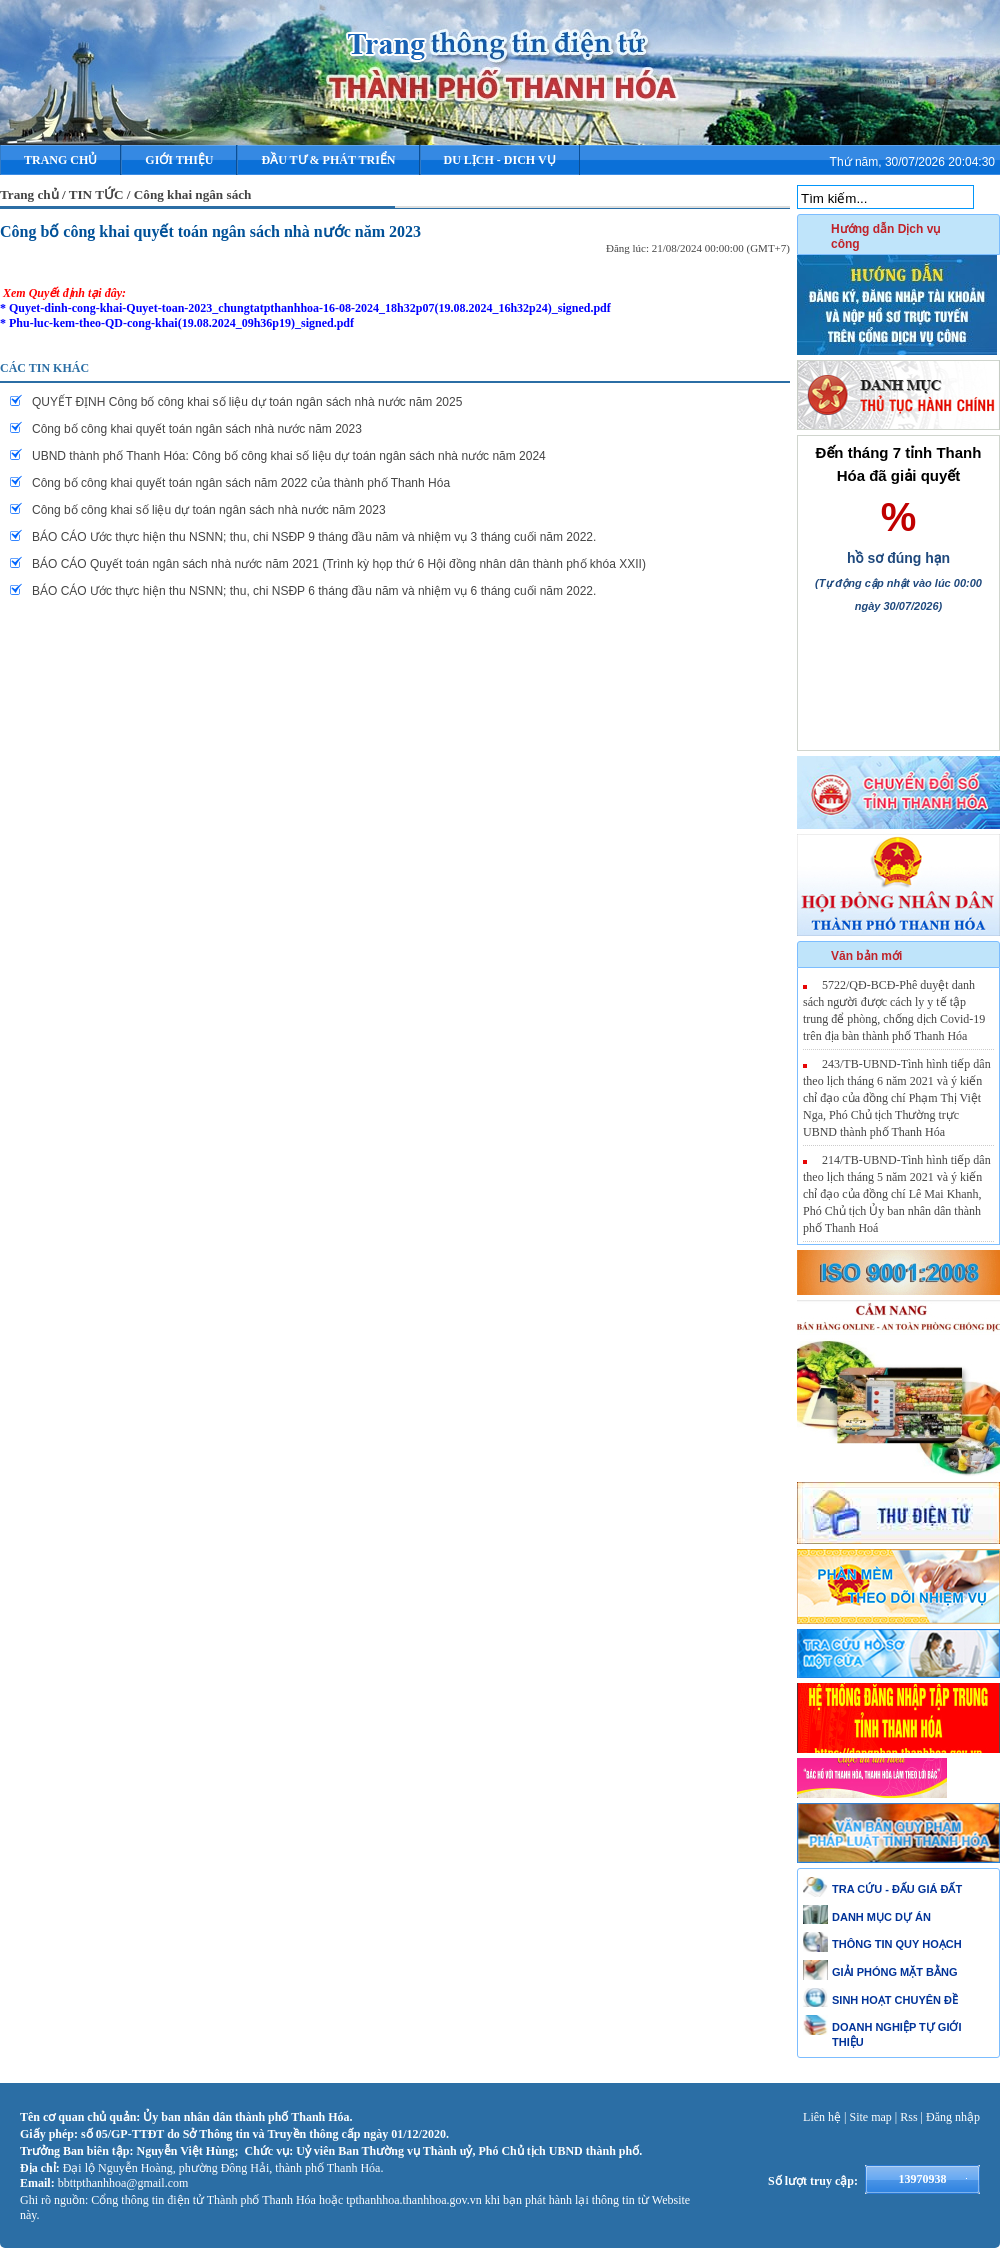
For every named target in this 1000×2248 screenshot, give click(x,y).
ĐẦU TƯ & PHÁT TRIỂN (328, 160)
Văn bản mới (866, 956)
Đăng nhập (953, 2117)
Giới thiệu (179, 160)
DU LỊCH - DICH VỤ (500, 160)
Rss (908, 2117)
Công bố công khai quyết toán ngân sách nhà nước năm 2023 (210, 231)
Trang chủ (60, 160)
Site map (871, 2117)
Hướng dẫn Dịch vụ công (885, 236)
